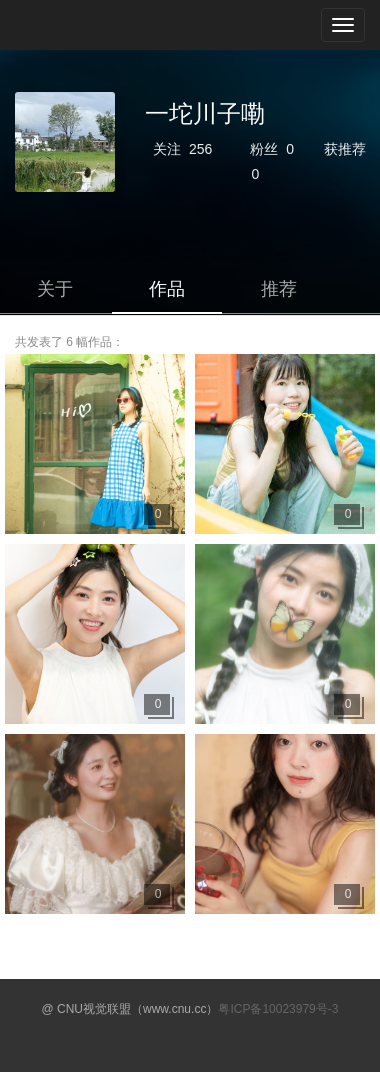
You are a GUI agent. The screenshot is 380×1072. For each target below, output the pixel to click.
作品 (167, 289)
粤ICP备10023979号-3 (278, 1009)
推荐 (279, 289)
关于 (55, 289)
